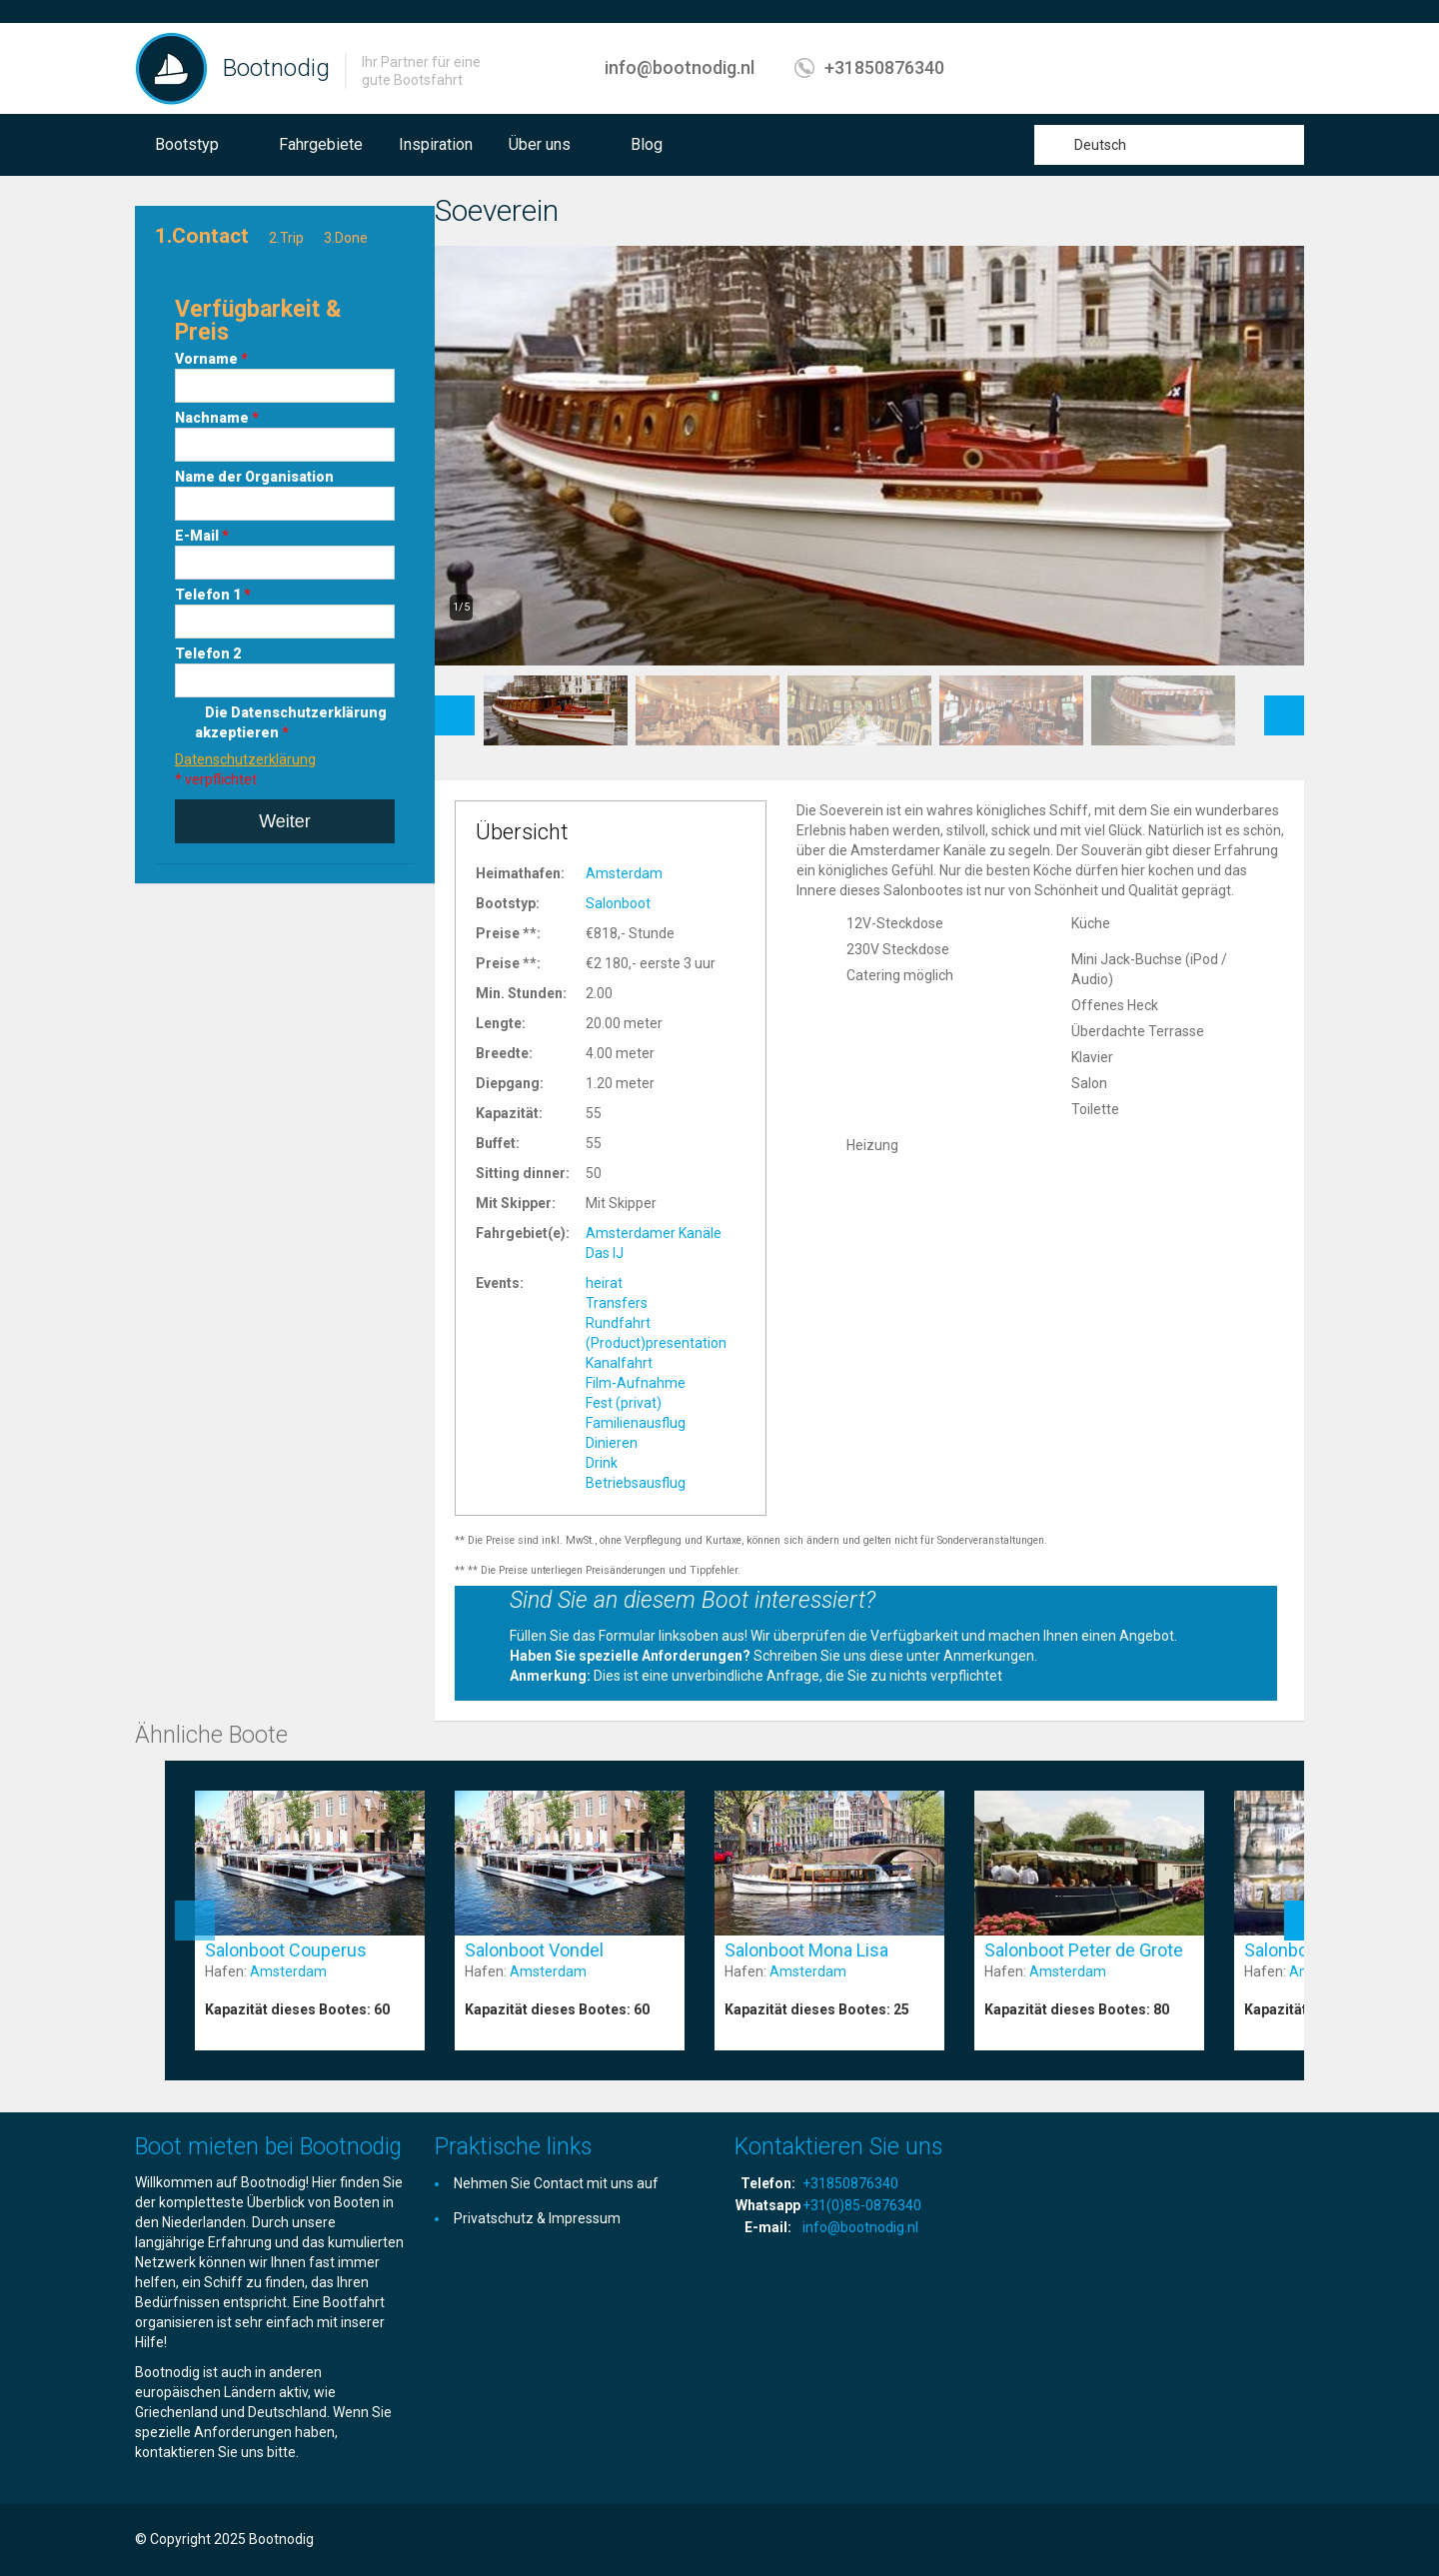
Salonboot (618, 903)
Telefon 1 (213, 595)
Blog (647, 144)
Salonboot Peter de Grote (1083, 1949)
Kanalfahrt (619, 1363)
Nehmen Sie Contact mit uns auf (556, 2183)
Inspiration (436, 144)
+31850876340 (884, 67)
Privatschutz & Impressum (537, 2218)
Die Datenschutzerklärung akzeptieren (291, 722)
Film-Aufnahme (636, 1383)
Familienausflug (636, 1423)
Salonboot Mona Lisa (806, 1949)
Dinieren (612, 1443)
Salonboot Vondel (534, 1949)
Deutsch (1100, 145)
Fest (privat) (624, 1403)
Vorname (211, 359)
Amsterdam (624, 873)
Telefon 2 (208, 653)
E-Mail (202, 536)
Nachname (217, 418)
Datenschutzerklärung (245, 759)
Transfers (617, 1303)
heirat (604, 1283)
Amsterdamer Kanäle (653, 1233)
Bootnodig (276, 68)
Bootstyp (187, 144)
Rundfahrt (618, 1323)
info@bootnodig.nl (679, 67)
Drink (602, 1463)
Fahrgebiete (321, 144)
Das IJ (605, 1253)
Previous (455, 705)
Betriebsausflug (636, 1483)
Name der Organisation (254, 477)
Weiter (285, 821)
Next (1284, 705)
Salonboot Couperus (286, 1949)
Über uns (540, 144)
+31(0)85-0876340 (861, 2205)
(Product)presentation (656, 1343)
